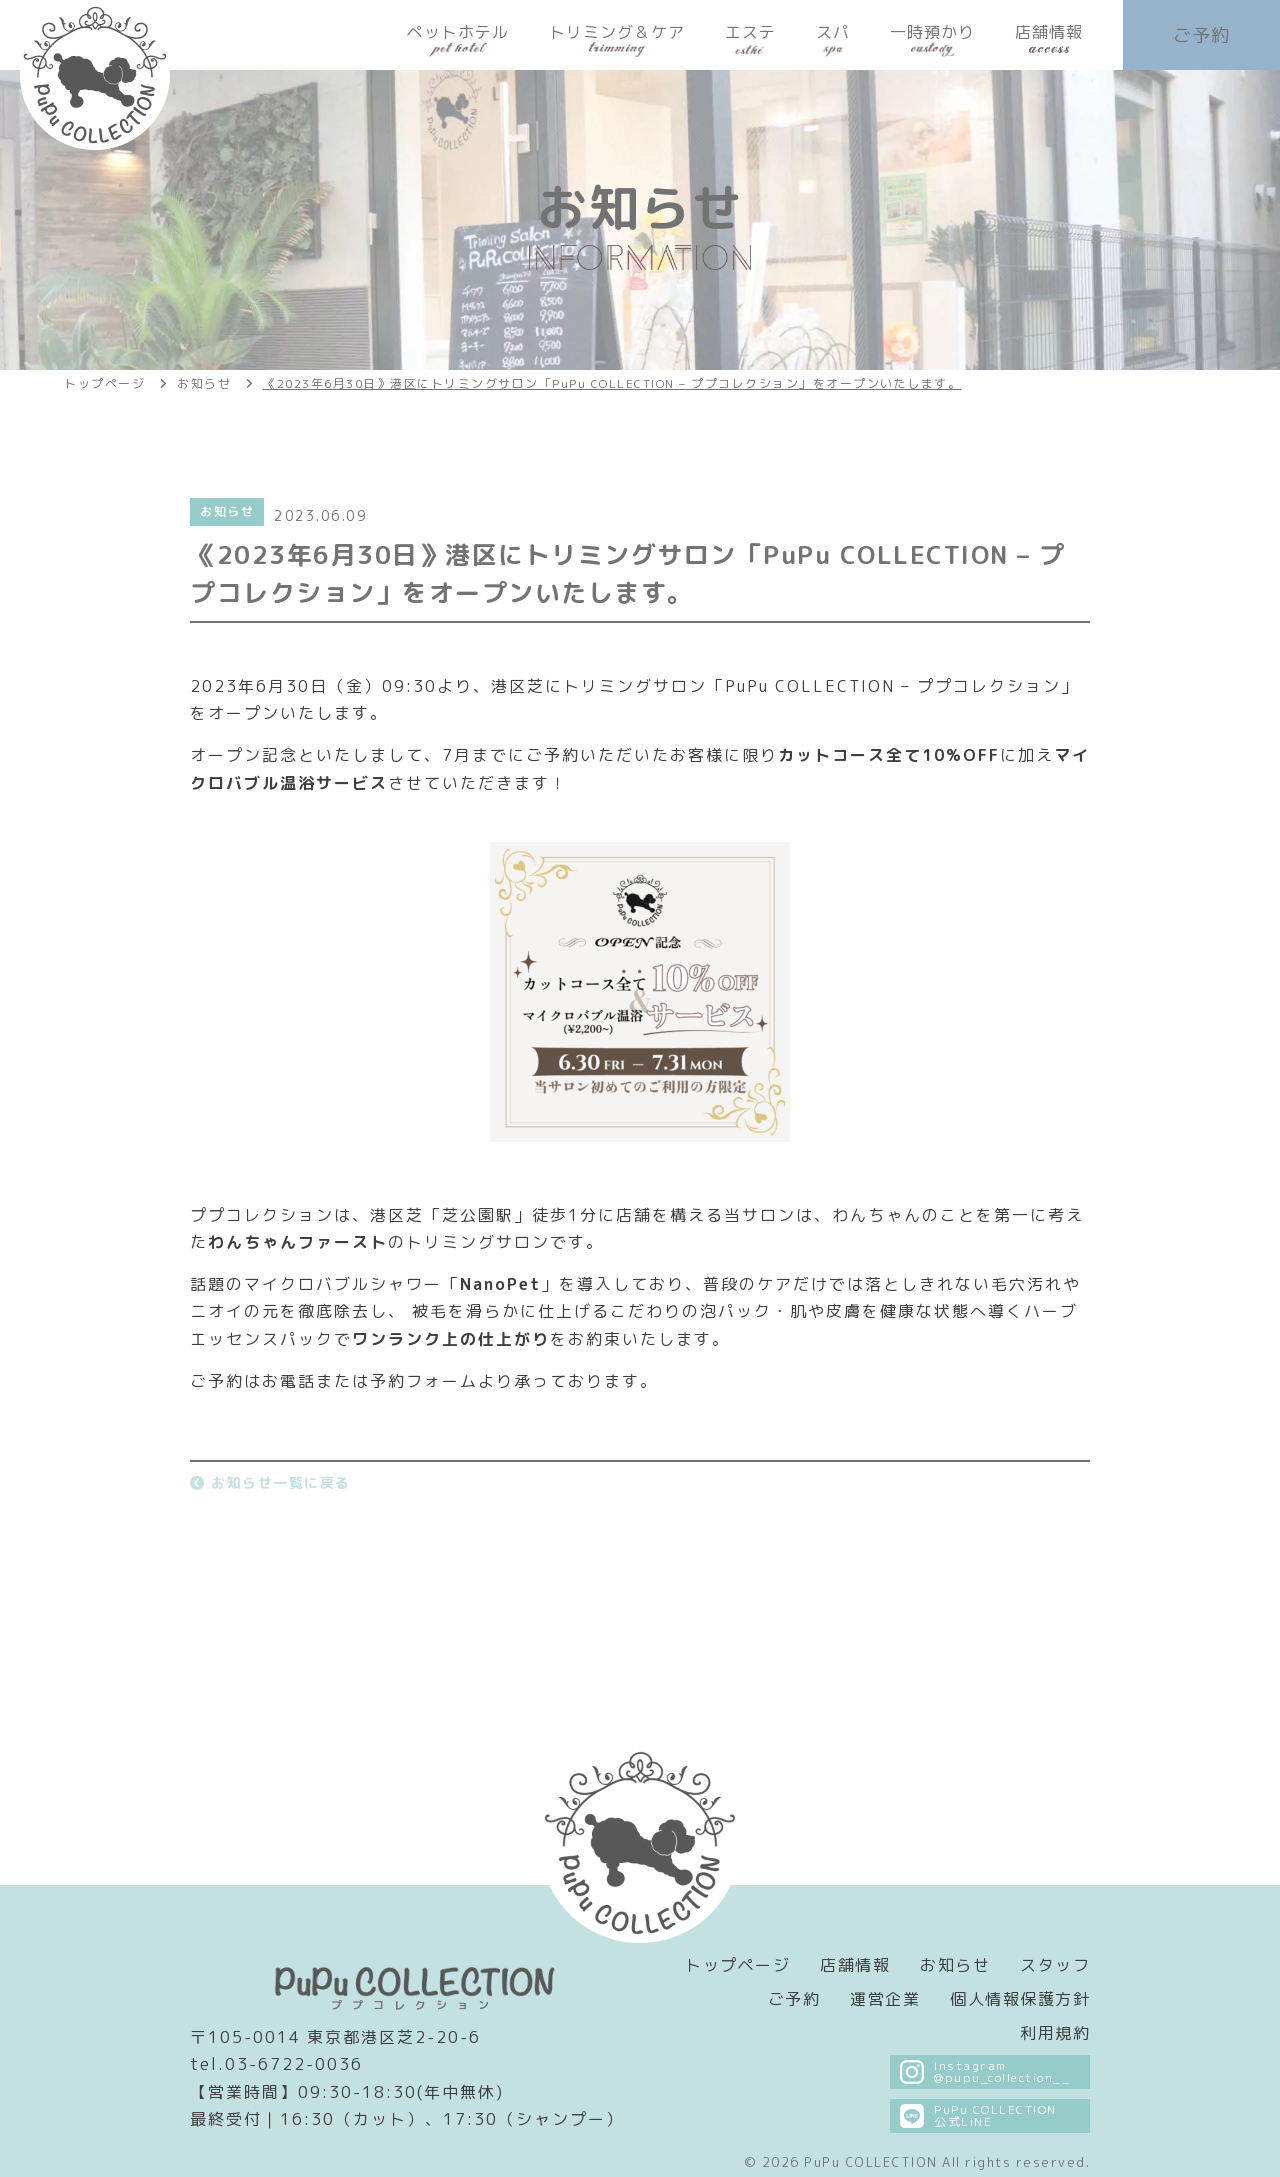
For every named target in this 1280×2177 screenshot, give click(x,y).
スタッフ (1055, 1965)
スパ (833, 39)
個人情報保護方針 (1020, 1999)
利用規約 (1055, 2033)
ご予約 (1201, 35)
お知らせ (955, 1965)
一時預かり (932, 39)
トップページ (737, 1965)
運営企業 (885, 1999)
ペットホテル (458, 39)
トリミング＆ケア (617, 39)
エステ (750, 39)
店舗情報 (1049, 39)
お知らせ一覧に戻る (270, 1482)
